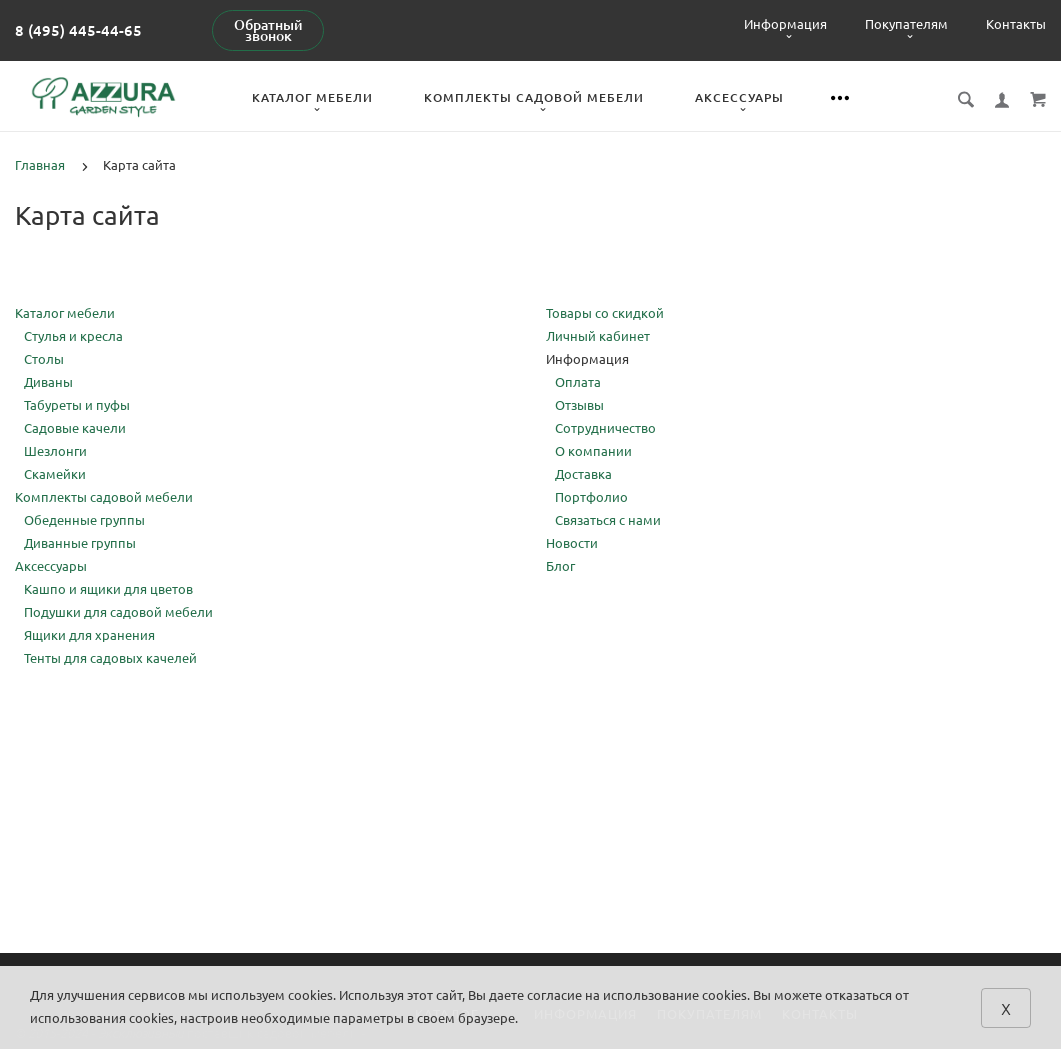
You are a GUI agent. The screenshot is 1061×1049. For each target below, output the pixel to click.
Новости (572, 543)
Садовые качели (75, 428)
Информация (785, 24)
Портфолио (591, 497)
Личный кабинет (598, 336)
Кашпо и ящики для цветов (108, 589)
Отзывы (579, 405)
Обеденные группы (84, 520)
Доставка (583, 474)
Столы (44, 359)
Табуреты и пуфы (77, 405)
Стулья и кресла (73, 336)
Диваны (48, 382)
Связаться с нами (608, 520)
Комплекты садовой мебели (534, 97)
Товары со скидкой (605, 313)
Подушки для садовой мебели (118, 612)
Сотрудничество (605, 428)
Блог (560, 566)
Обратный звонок (268, 30)
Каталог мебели (312, 97)
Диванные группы (80, 543)
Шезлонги (55, 451)
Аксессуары (739, 97)
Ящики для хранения (89, 635)
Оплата (578, 382)
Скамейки (55, 474)
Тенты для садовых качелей (110, 658)
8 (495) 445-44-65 (78, 30)
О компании (593, 451)
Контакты (1016, 24)
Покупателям (906, 24)
